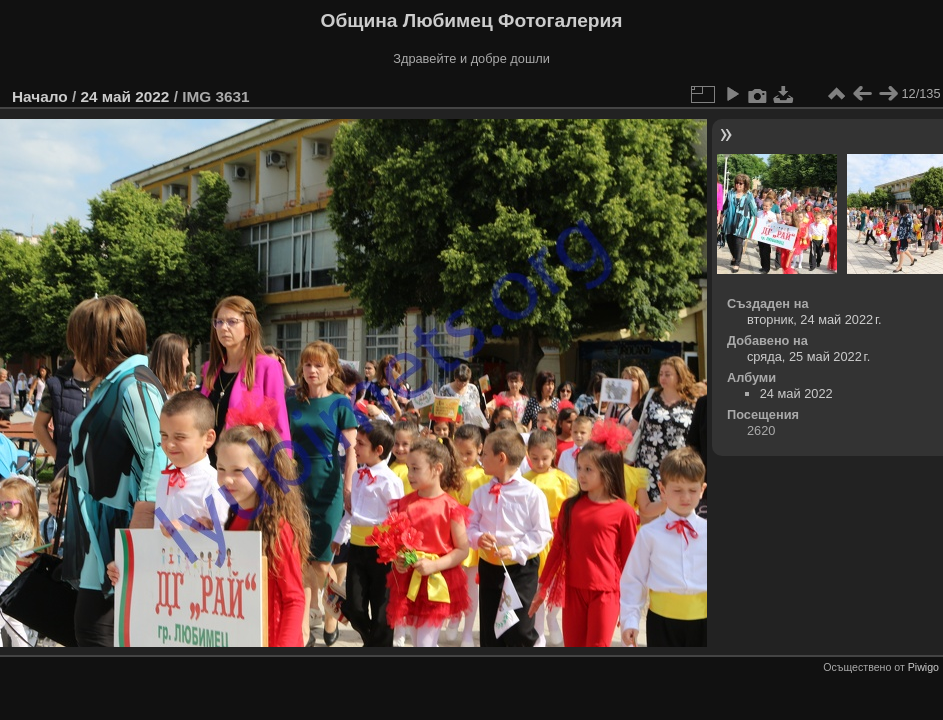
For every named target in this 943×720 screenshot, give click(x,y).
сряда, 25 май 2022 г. (808, 356)
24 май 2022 (124, 96)
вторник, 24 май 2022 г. (814, 319)
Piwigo (923, 667)
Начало (40, 96)
